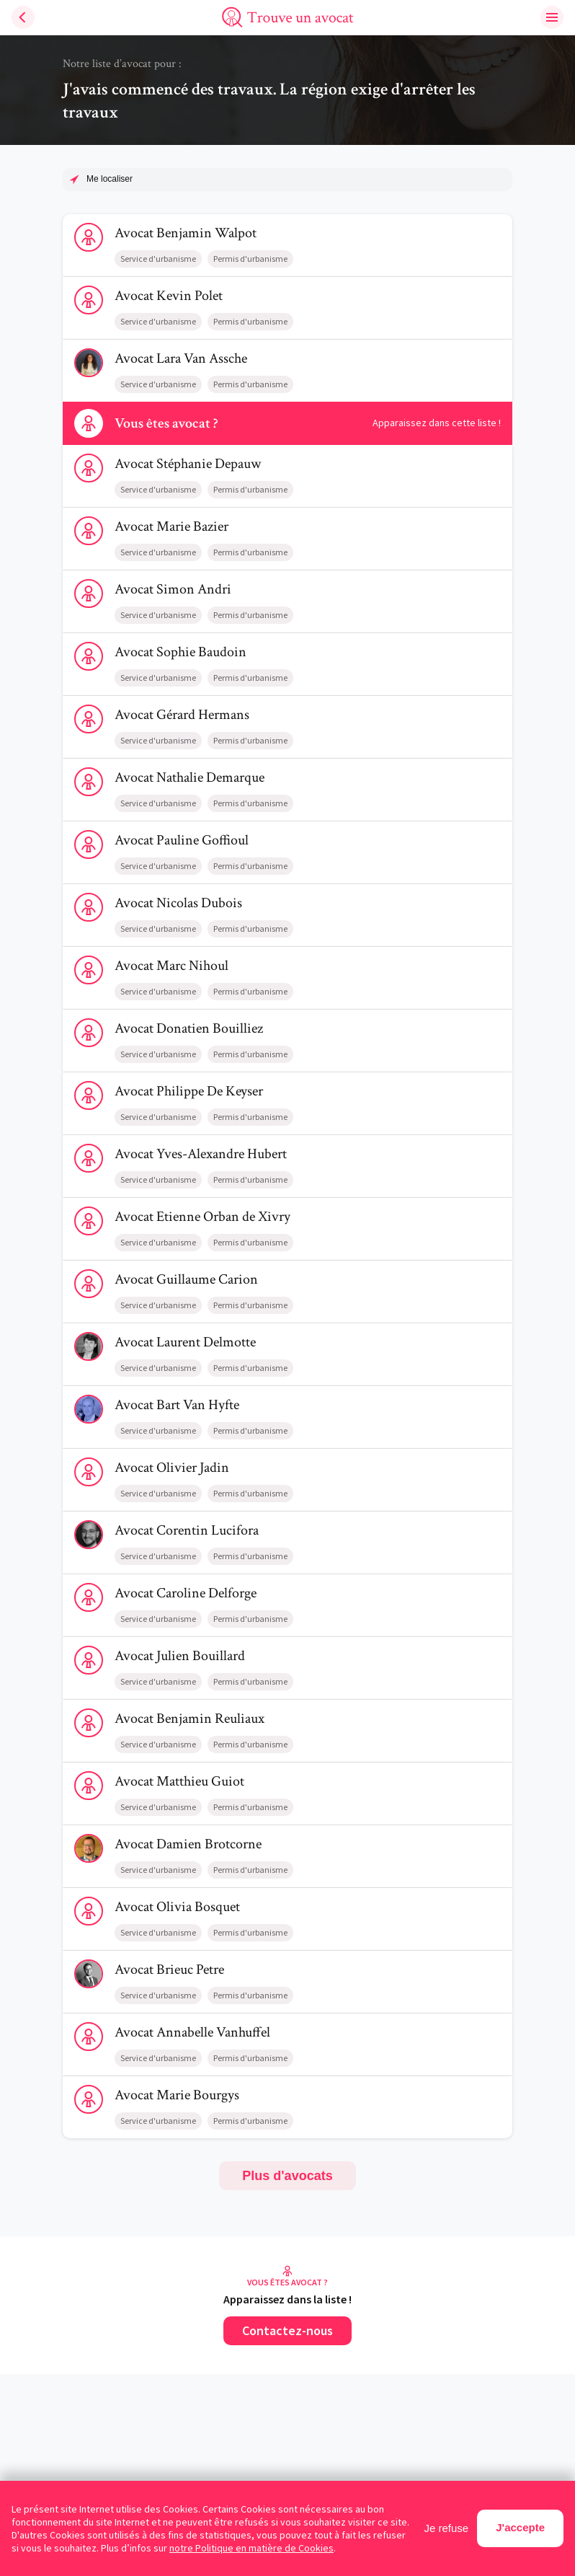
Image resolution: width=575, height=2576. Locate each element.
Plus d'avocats (287, 2176)
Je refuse (446, 2528)
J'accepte (520, 2527)
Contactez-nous (287, 2330)
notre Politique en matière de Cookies (251, 2547)
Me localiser (109, 179)
